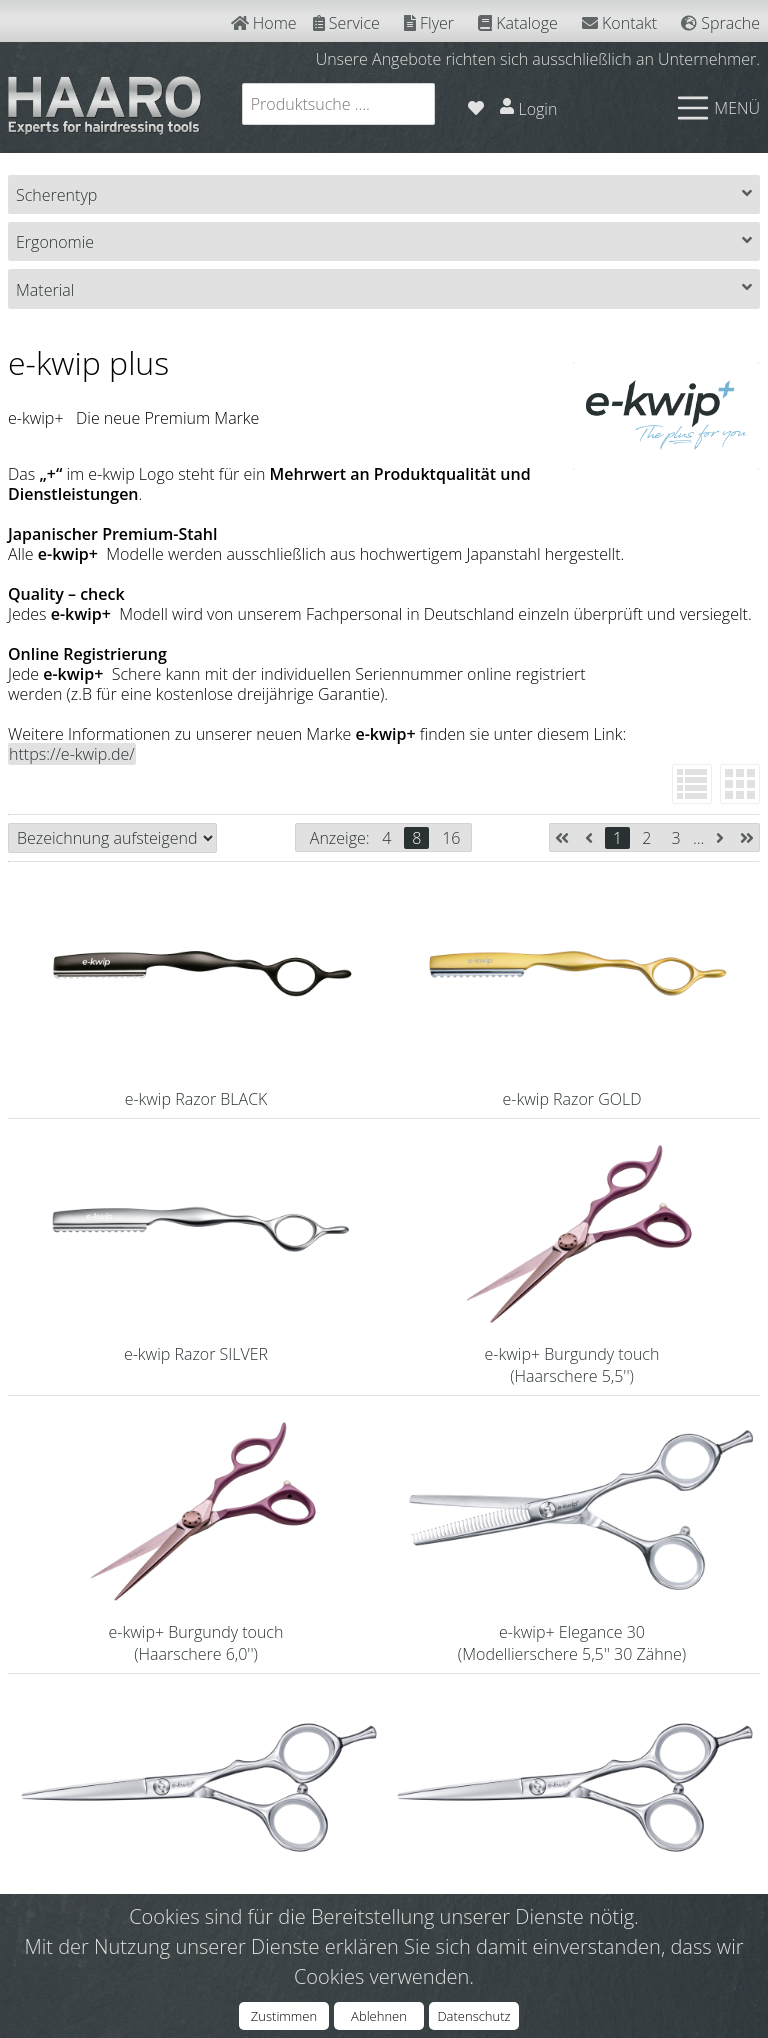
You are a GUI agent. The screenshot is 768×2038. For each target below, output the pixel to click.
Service (346, 23)
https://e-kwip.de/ (72, 754)
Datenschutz (473, 2016)
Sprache (720, 23)
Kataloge (518, 23)
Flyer (429, 23)
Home (264, 23)
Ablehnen (379, 2016)
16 (451, 838)
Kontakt (619, 23)
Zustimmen (284, 2016)
